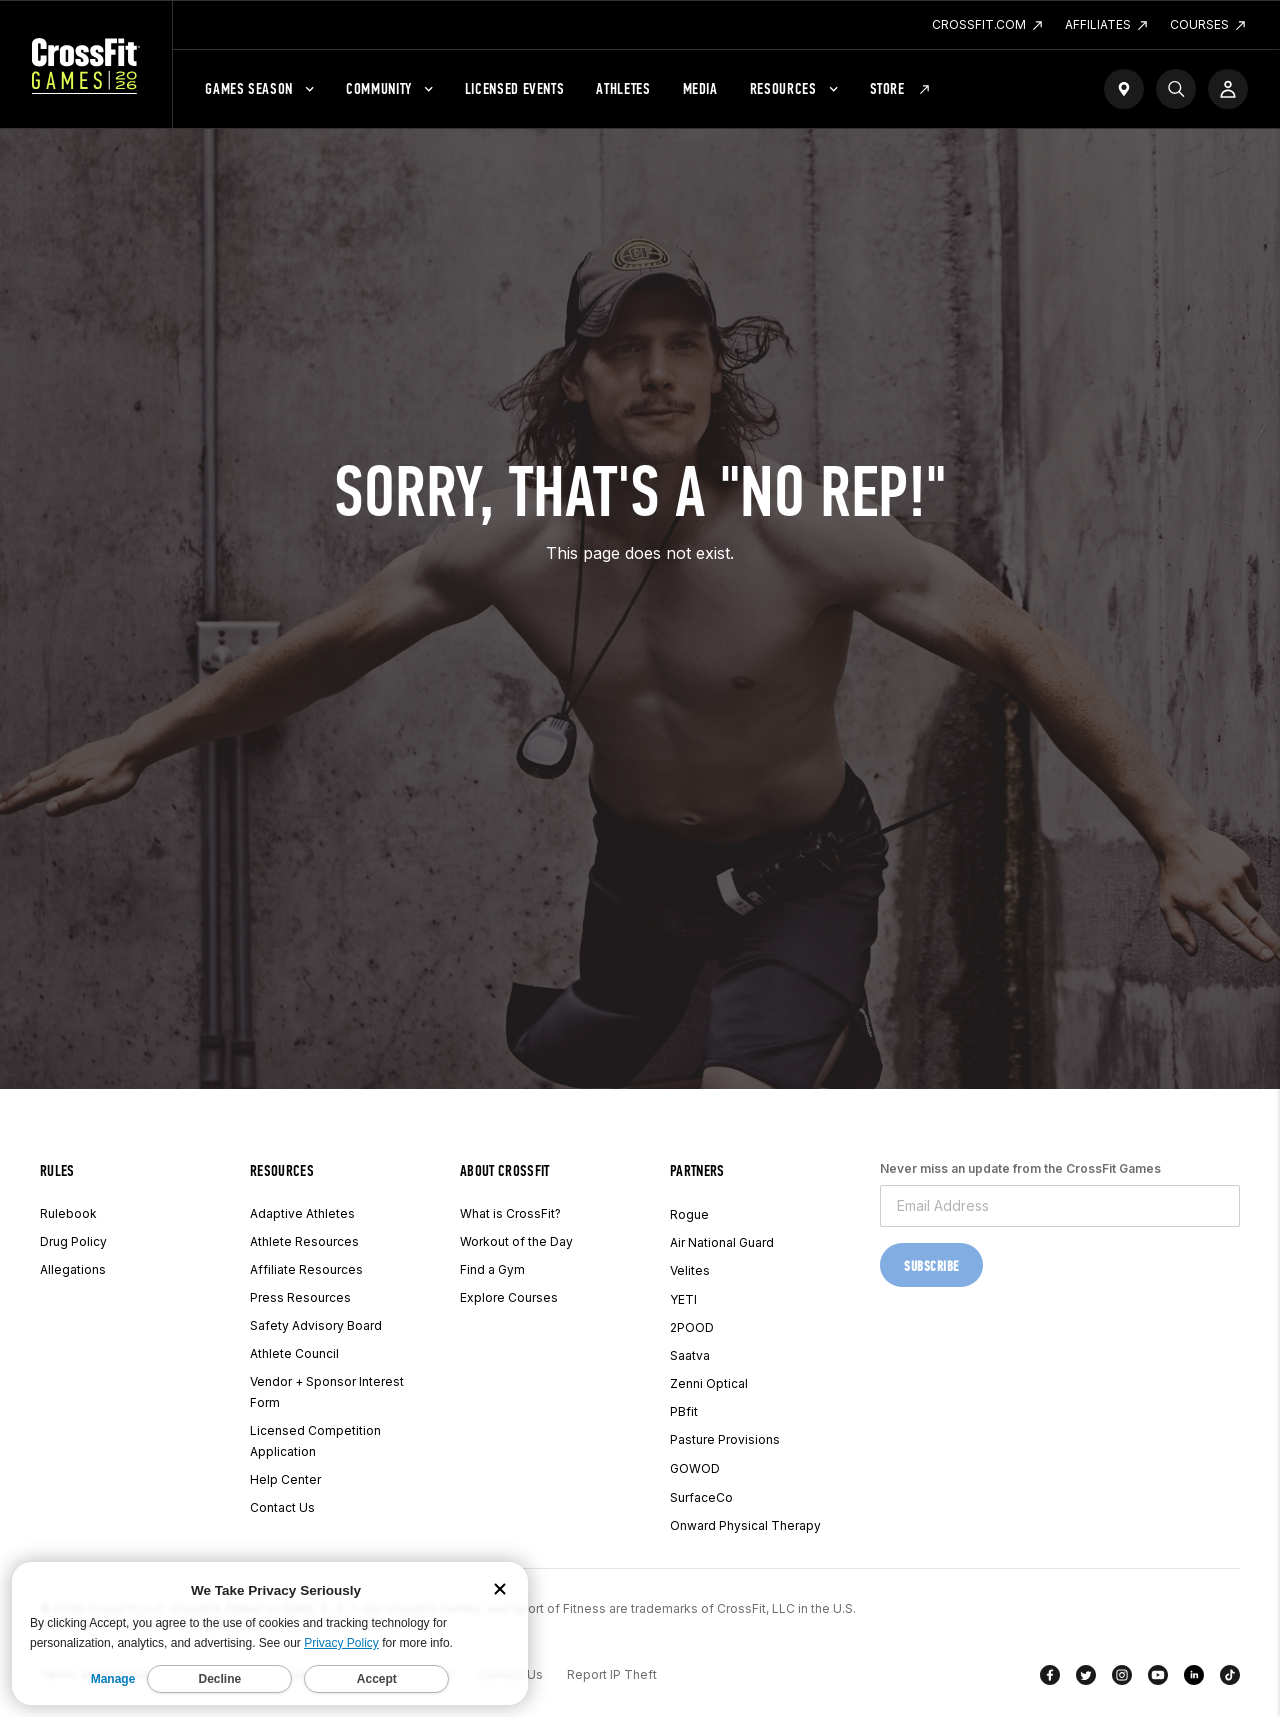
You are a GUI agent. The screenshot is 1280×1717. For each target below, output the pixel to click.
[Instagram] (1122, 1679)
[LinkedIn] (1194, 1679)
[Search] (1176, 89)
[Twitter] (1086, 1679)
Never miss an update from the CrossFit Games (1020, 1168)
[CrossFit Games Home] (86, 65)
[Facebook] (1050, 1679)
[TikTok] (1230, 1679)
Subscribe (931, 1266)
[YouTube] (1158, 1679)
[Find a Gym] (1124, 89)
